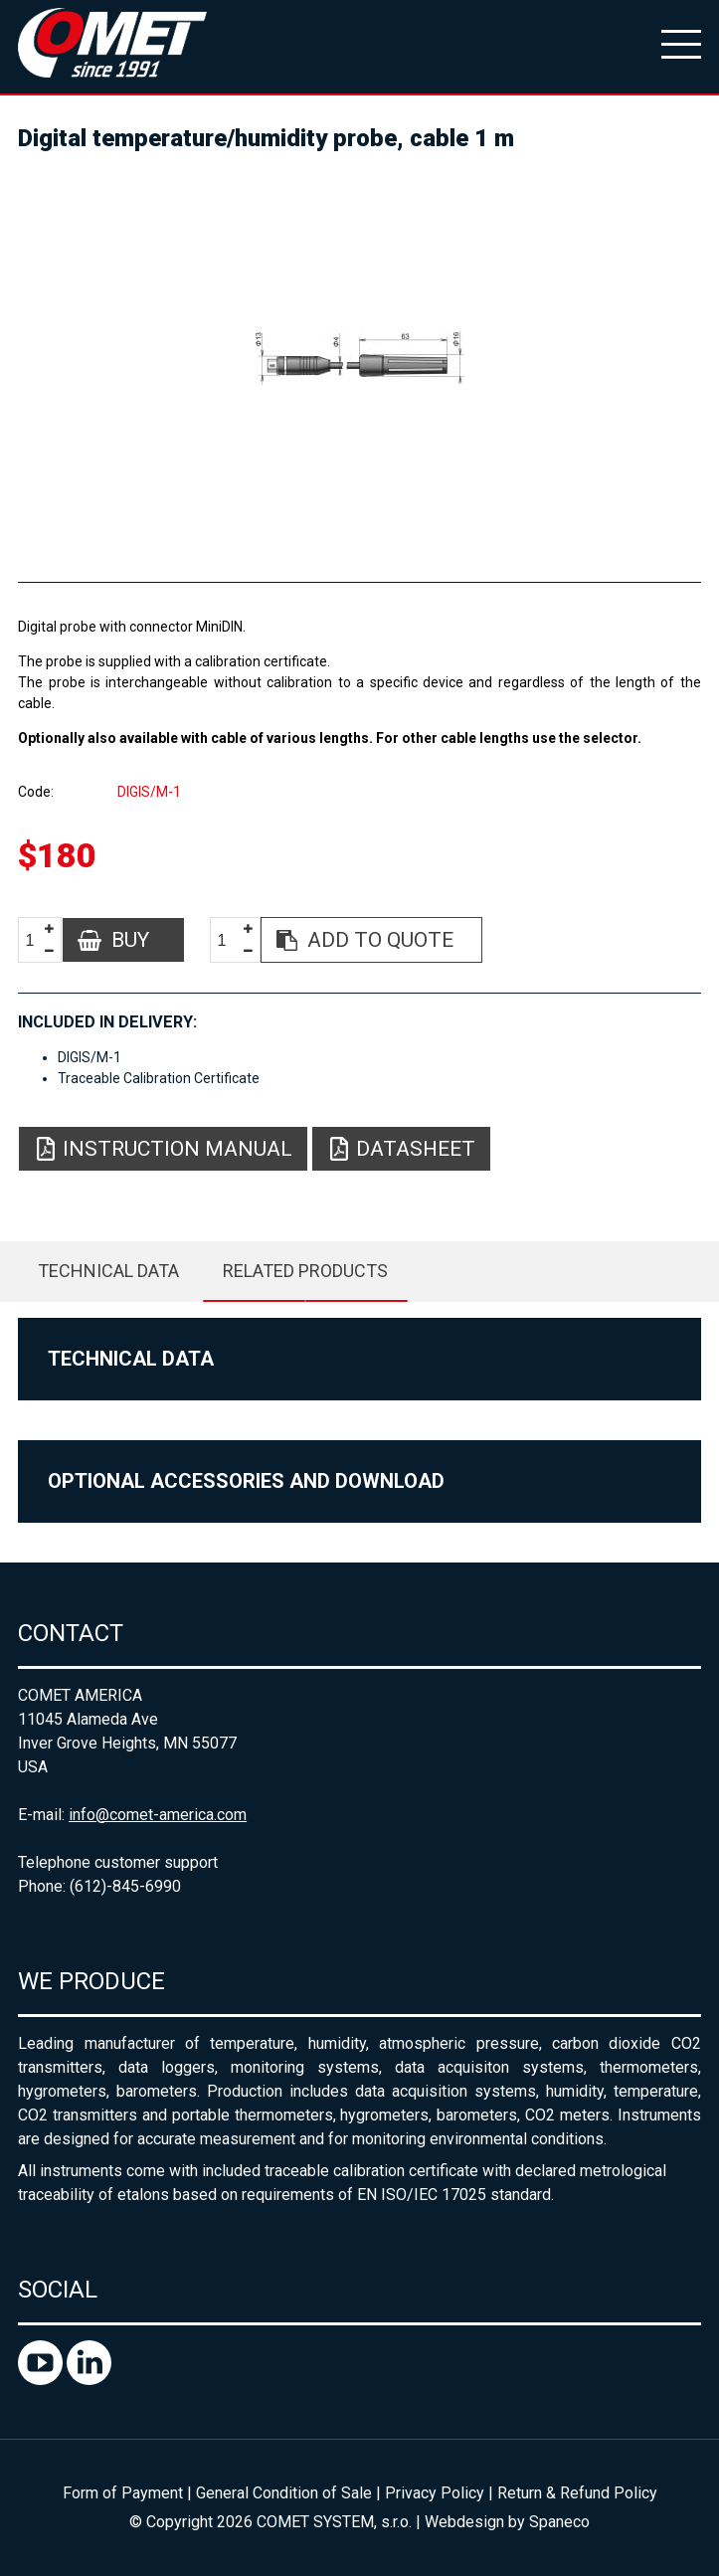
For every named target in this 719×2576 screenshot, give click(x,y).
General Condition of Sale (284, 2493)
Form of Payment (123, 2493)
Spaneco (559, 2521)
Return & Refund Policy (577, 2493)
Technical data (108, 1270)
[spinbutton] (37, 940)
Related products (305, 1270)
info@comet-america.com (158, 1814)
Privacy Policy (434, 2493)
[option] (359, 358)
